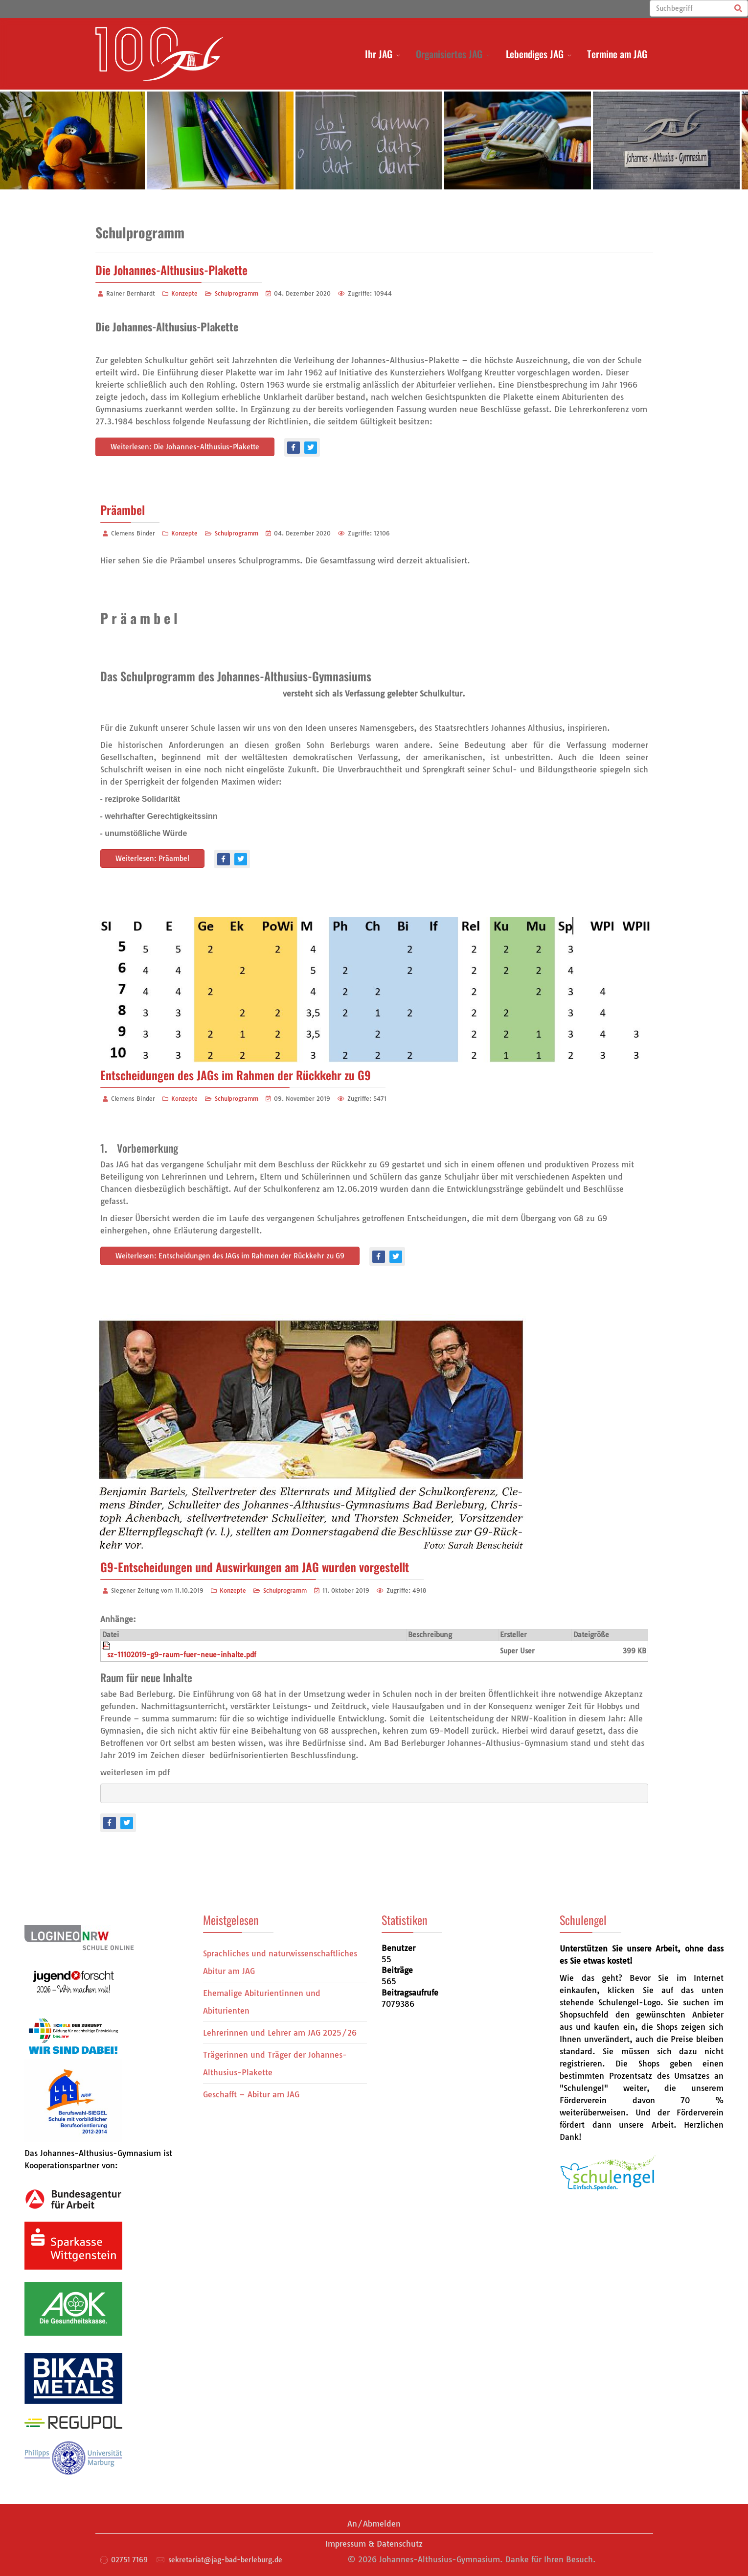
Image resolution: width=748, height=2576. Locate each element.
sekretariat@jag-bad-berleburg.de (225, 2559)
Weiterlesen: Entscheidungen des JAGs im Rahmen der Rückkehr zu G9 (229, 1256)
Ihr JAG (378, 53)
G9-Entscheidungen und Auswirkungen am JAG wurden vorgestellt (254, 1567)
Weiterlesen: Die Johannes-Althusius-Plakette (185, 446)
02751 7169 (129, 2559)
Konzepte (184, 293)
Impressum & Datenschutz (374, 2544)
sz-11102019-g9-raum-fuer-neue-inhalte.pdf (181, 1654)
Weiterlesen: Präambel (152, 858)
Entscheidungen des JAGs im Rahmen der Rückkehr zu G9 (235, 1075)
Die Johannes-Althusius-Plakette (171, 269)
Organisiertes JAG (449, 53)
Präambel (122, 509)
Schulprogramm (236, 293)
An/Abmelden (374, 2524)
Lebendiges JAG (535, 53)
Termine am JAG (617, 53)
